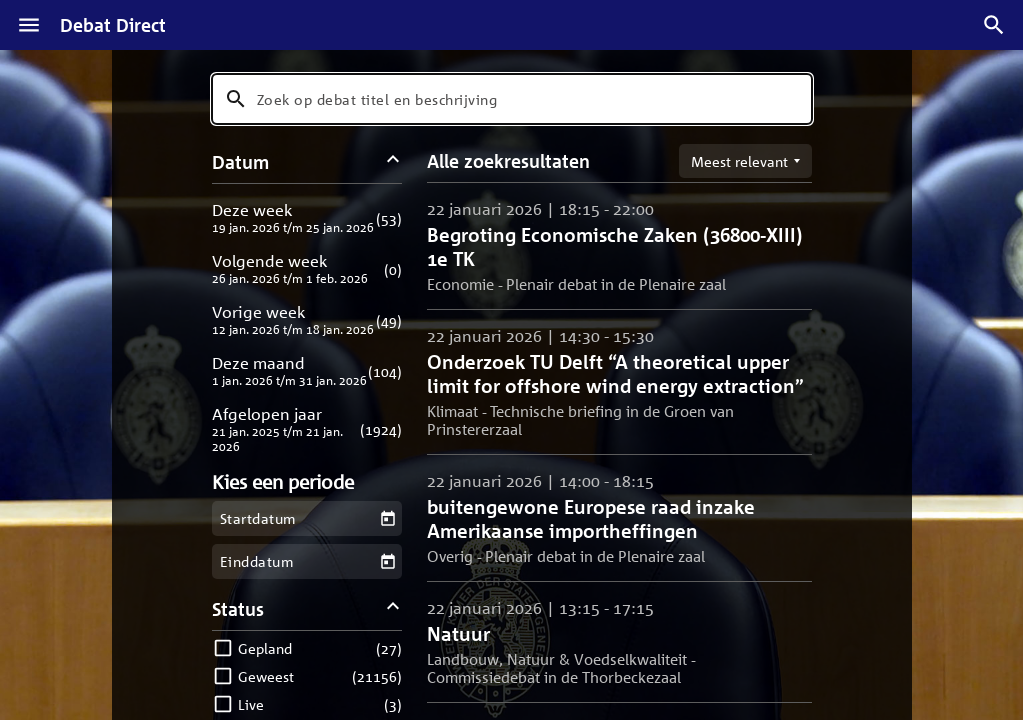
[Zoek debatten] (994, 25)
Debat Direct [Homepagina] (113, 25)
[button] (307, 217)
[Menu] (29, 25)
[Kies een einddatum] (387, 561)
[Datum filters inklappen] (392, 161)
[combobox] (512, 99)
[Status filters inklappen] (392, 608)
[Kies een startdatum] (387, 518)
